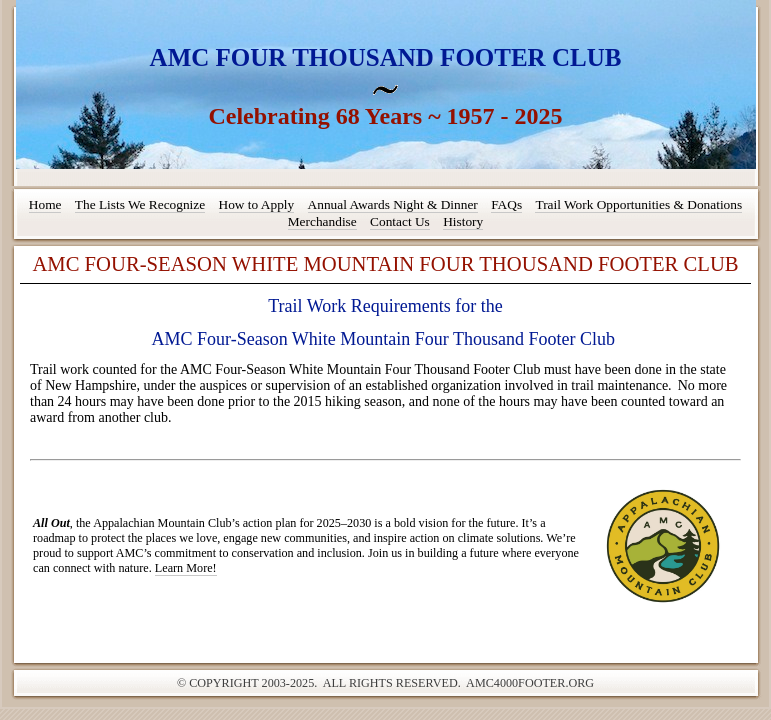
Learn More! (186, 568)
